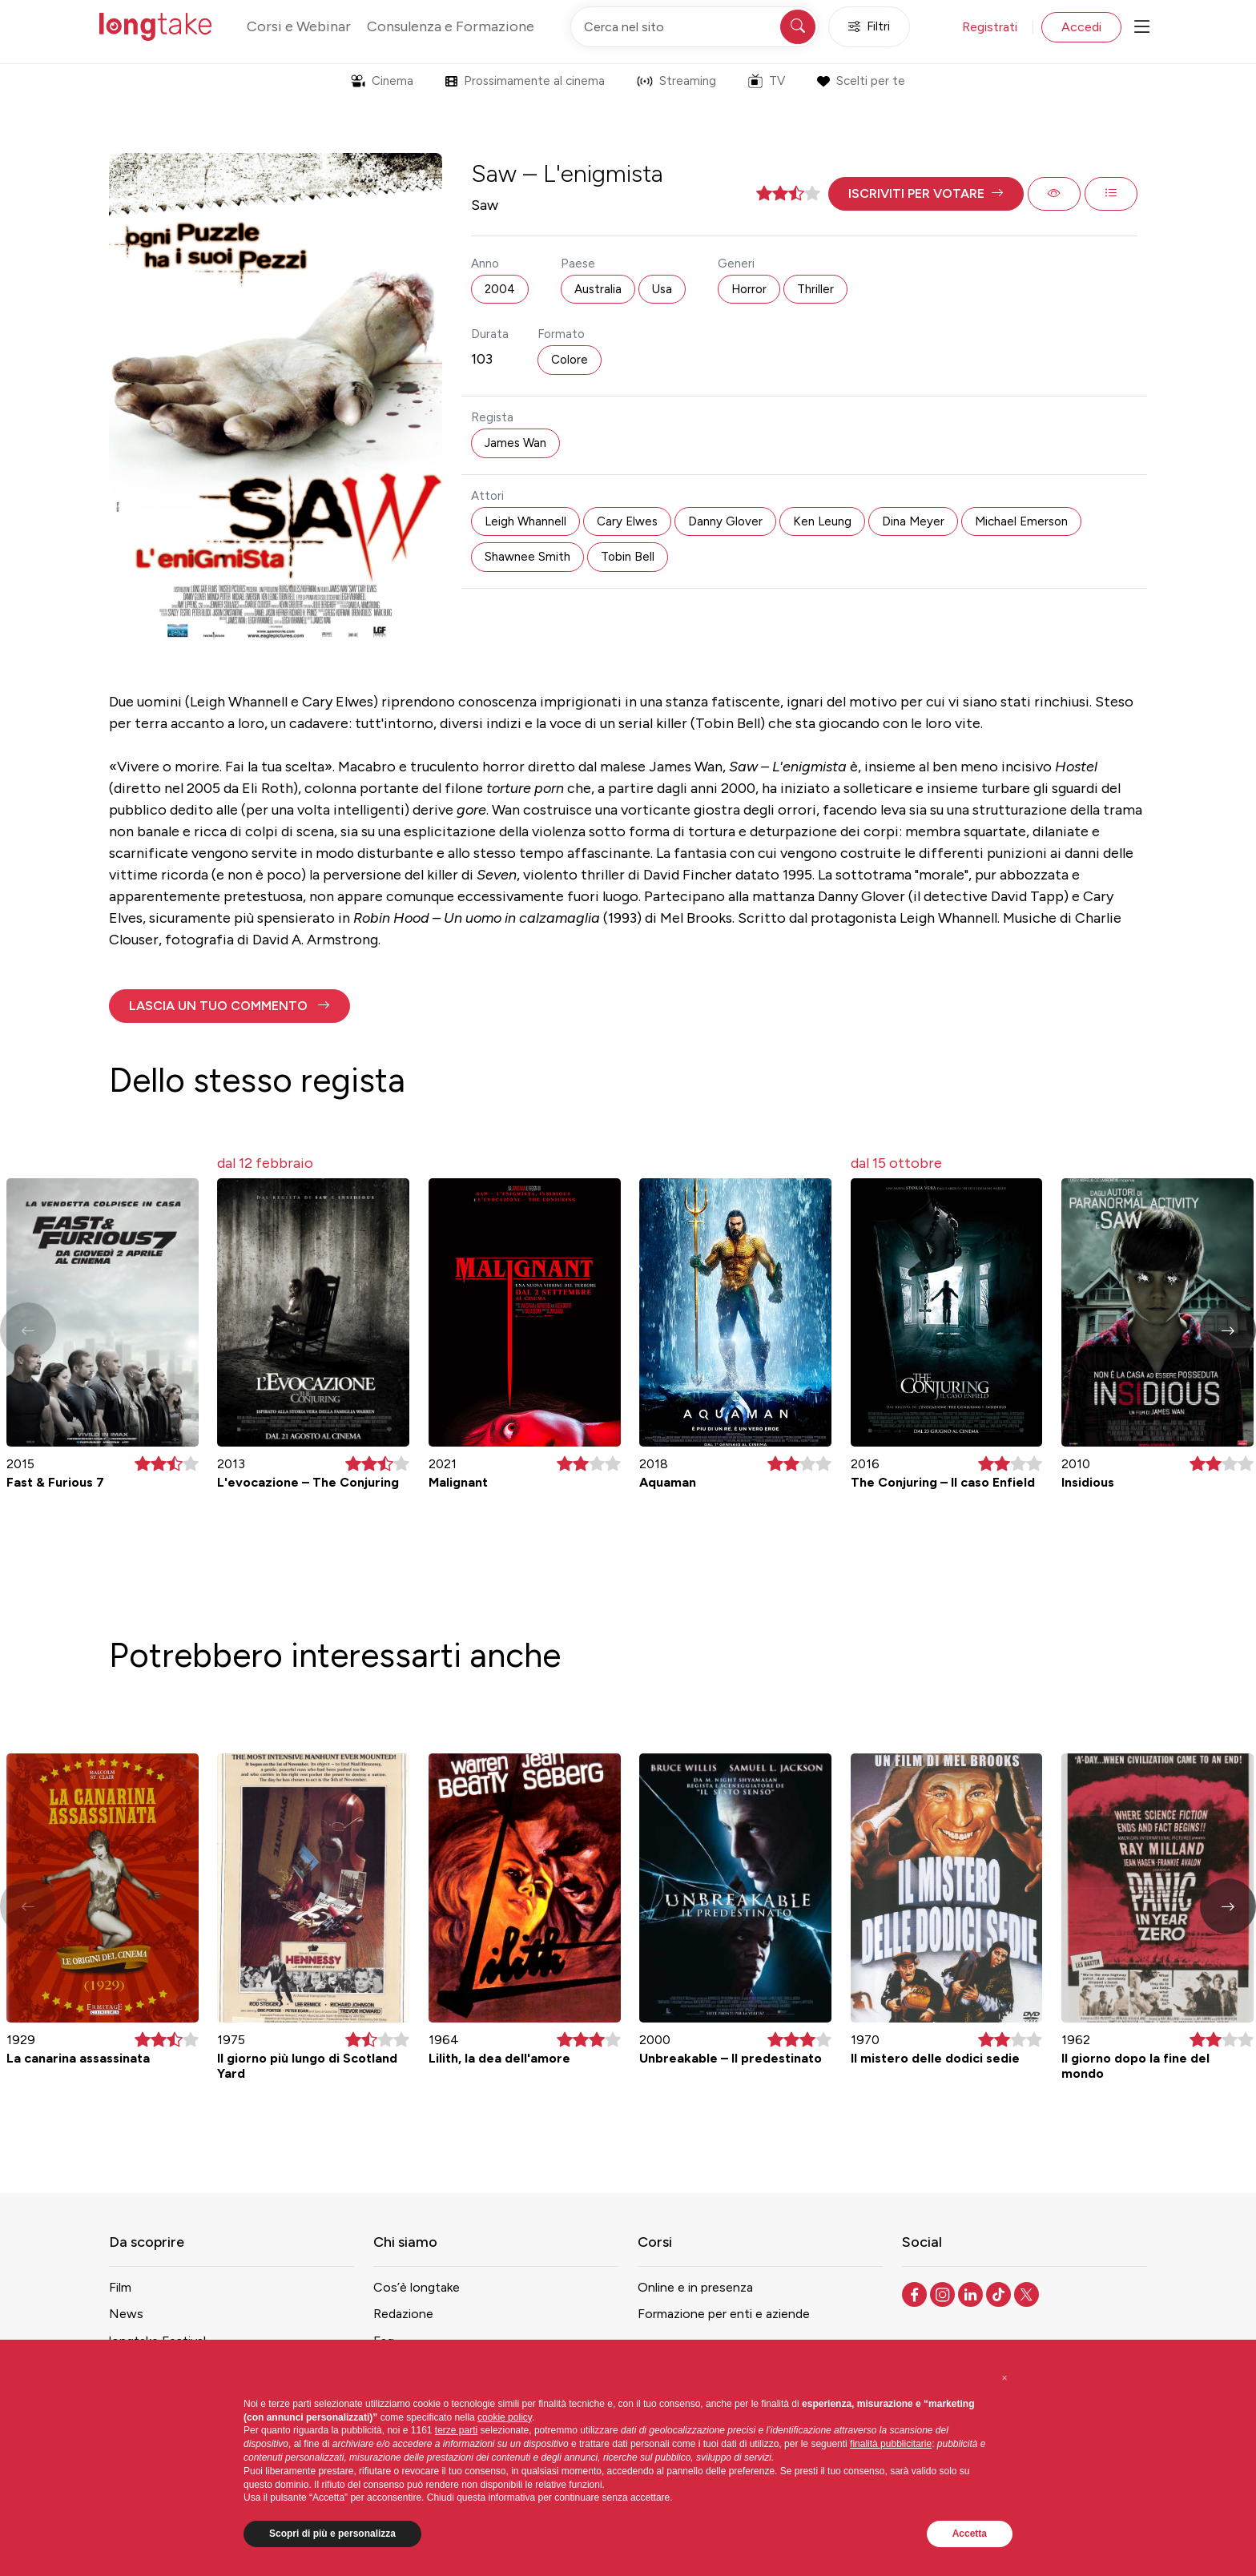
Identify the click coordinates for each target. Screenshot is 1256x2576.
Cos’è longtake (416, 2287)
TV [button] (766, 81)
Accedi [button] (1081, 26)
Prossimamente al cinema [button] (525, 81)
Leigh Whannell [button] (525, 521)
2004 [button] (500, 289)
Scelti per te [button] (860, 81)
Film (120, 2287)
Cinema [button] (382, 81)
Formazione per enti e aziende (724, 2313)
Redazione (403, 2313)
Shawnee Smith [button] (527, 556)
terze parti (456, 2430)
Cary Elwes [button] (627, 521)
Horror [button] (749, 289)
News (126, 2313)
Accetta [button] (969, 2533)
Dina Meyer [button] (913, 521)
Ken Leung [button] (822, 521)
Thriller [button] (815, 289)
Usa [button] (662, 289)
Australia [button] (598, 289)
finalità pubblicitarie (891, 2443)
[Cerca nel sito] (694, 26)
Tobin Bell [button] (627, 556)
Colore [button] (569, 359)
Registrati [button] (989, 26)
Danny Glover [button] (725, 521)
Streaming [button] (676, 81)
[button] (926, 194)
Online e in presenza (695, 2287)
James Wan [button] (515, 443)
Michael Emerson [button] (1021, 521)
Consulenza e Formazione (450, 26)
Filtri (869, 27)
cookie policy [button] (504, 2417)
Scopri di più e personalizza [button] (332, 2533)
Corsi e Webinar (299, 26)
